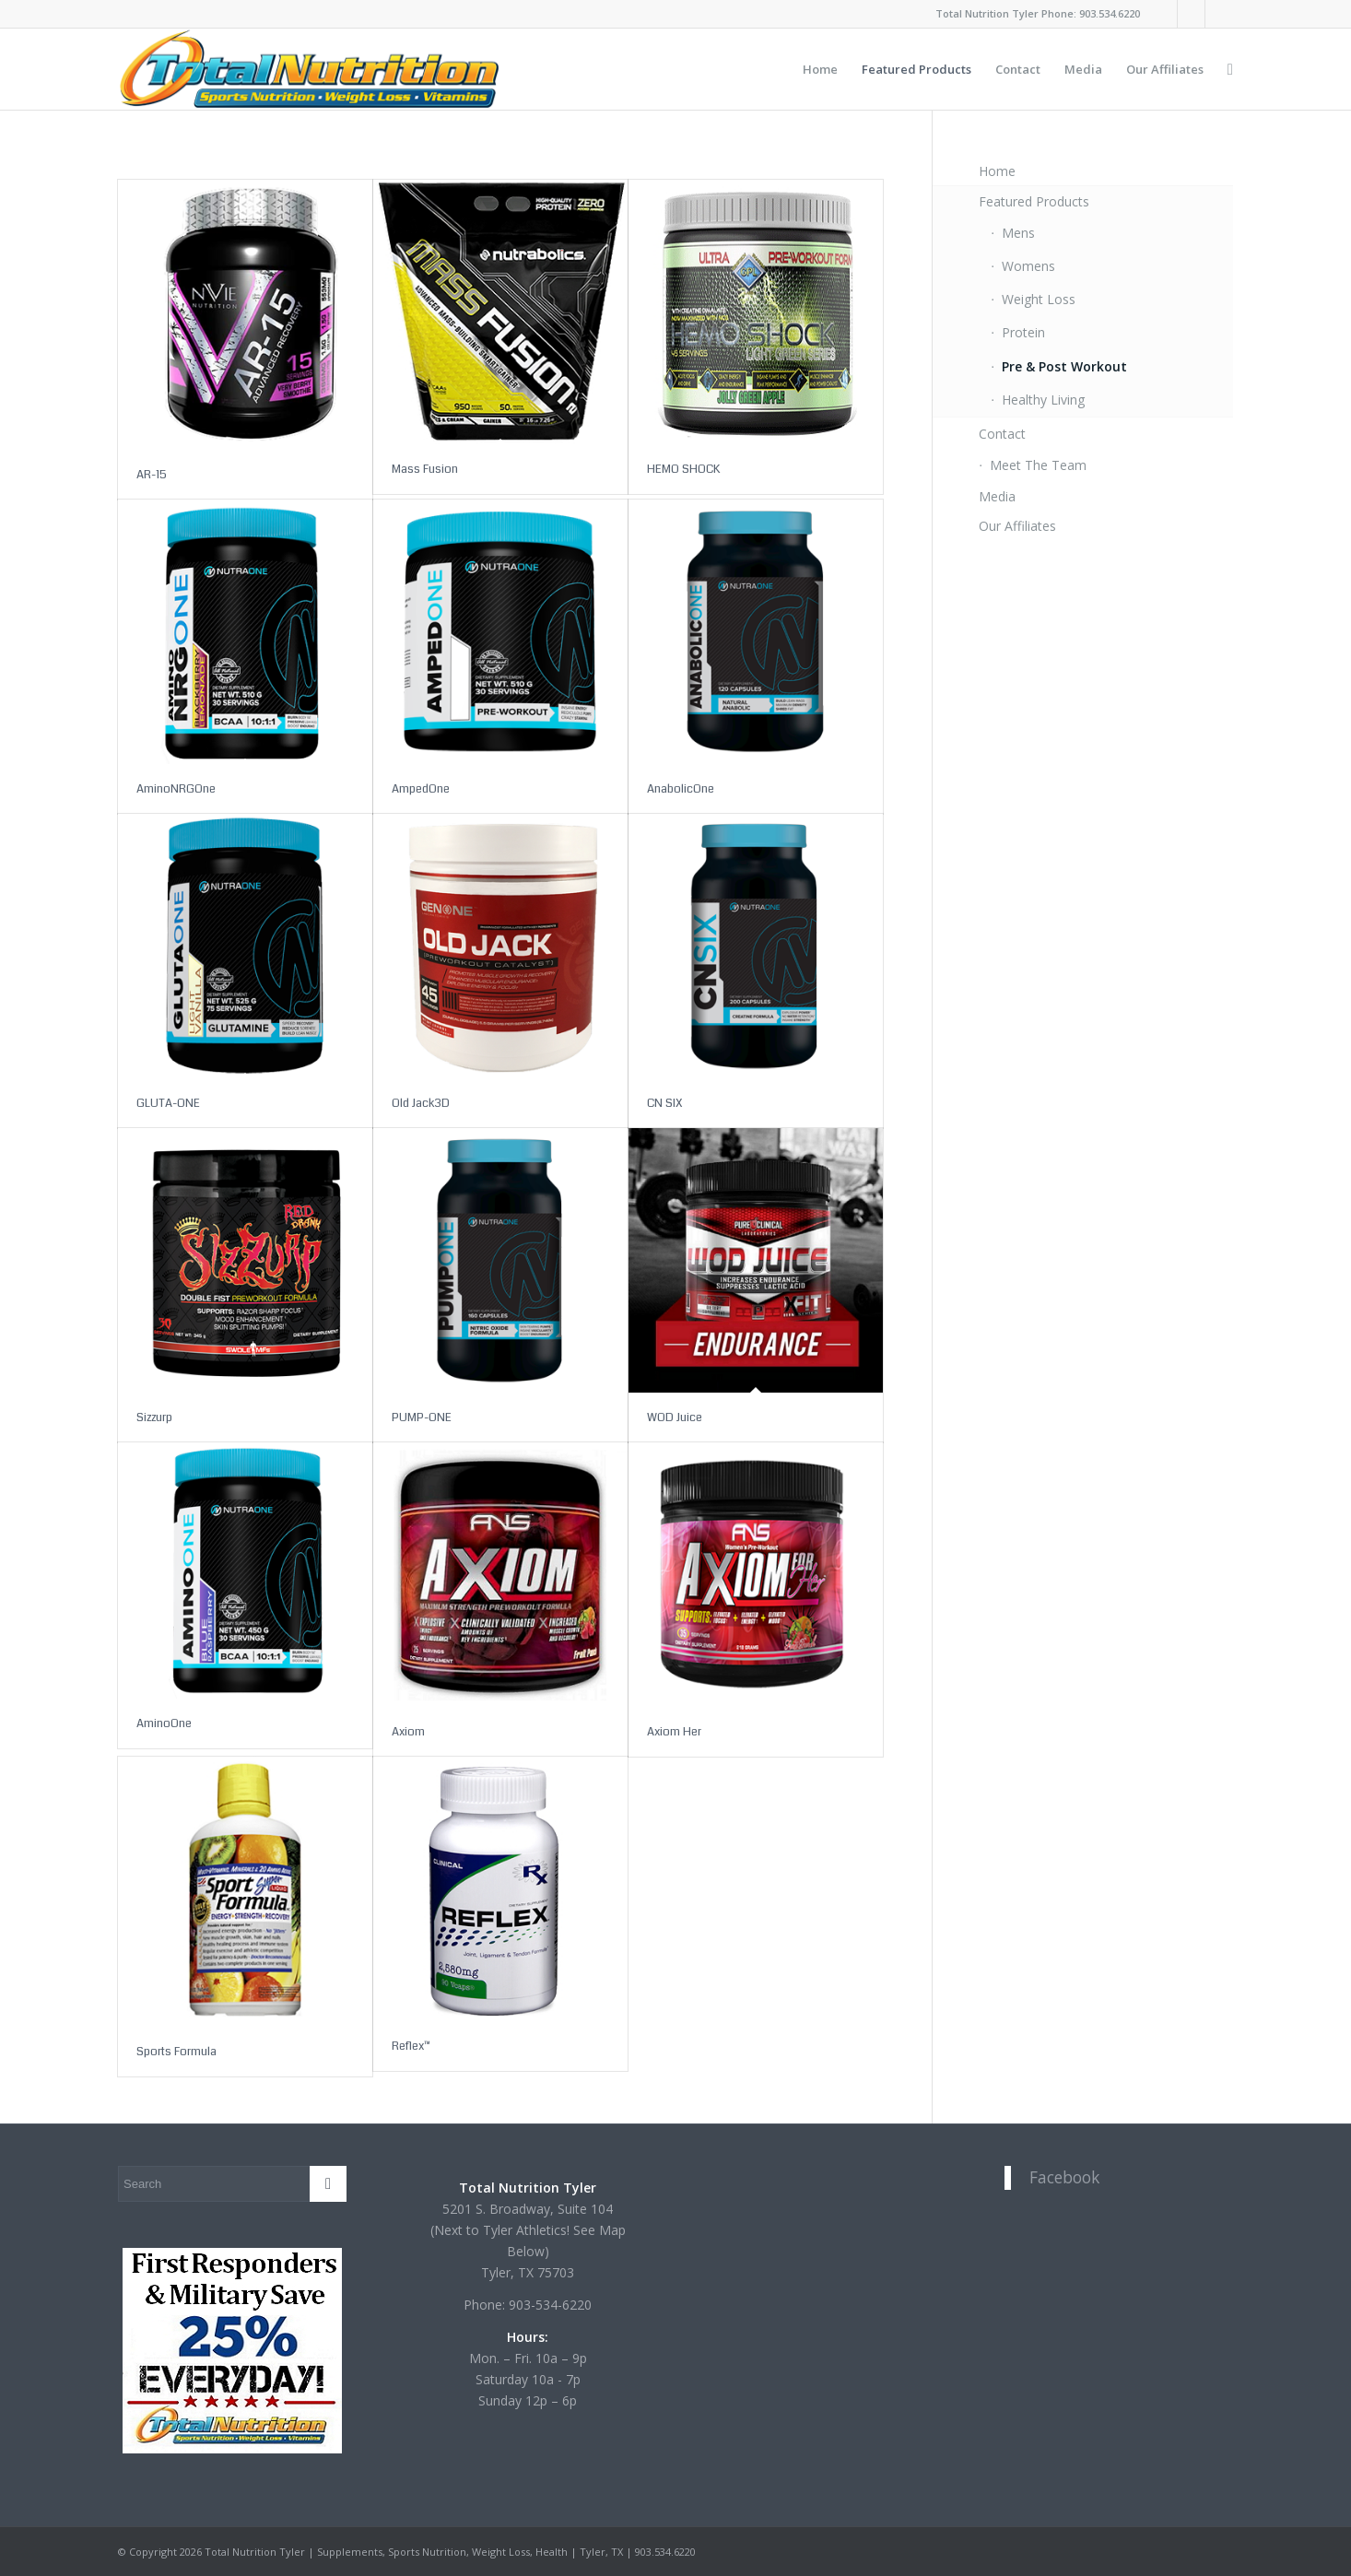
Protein (1023, 332)
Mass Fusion (425, 469)
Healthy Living (1043, 399)
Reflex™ (411, 2046)
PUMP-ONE (422, 1417)
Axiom (408, 1731)
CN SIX (665, 1103)
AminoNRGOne (176, 789)
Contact (1002, 433)
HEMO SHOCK (683, 469)
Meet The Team (1038, 465)
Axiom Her (674, 1731)
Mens (1018, 232)
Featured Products (1034, 201)
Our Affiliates (1017, 526)
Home (997, 171)
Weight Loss (1038, 299)
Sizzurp (154, 1417)
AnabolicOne (680, 789)
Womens (1028, 266)
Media (997, 496)
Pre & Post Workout (1064, 366)
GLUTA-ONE (168, 1103)
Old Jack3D (421, 1103)
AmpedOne (421, 789)
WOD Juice (674, 1417)
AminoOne (164, 1723)
